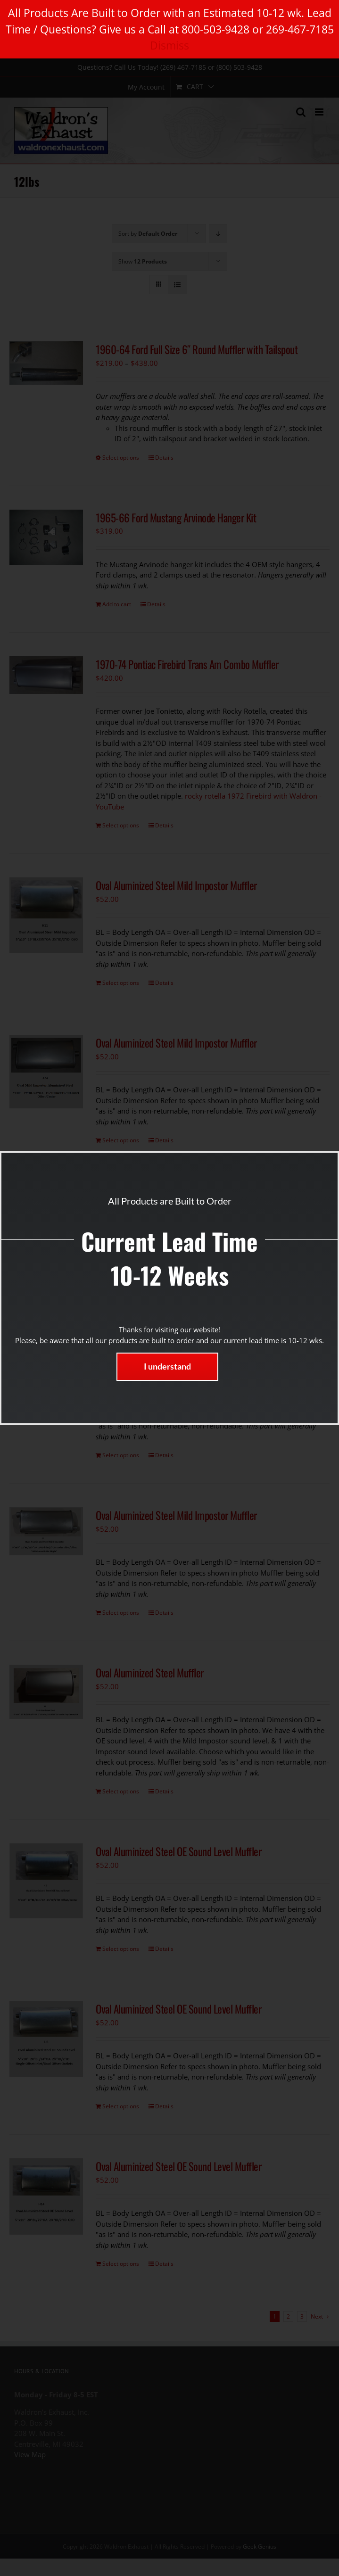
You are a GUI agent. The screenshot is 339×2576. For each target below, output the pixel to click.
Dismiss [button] (169, 45)
